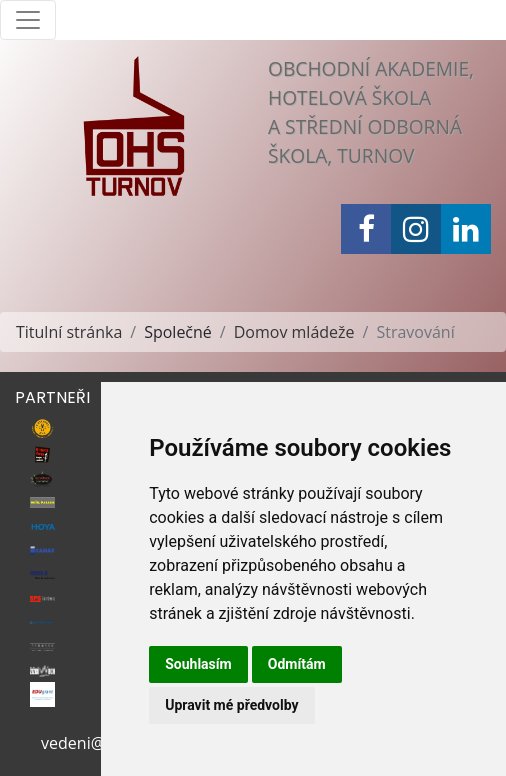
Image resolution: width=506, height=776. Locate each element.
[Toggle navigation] (28, 20)
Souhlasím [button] (198, 664)
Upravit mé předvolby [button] (231, 705)
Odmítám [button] (297, 664)
